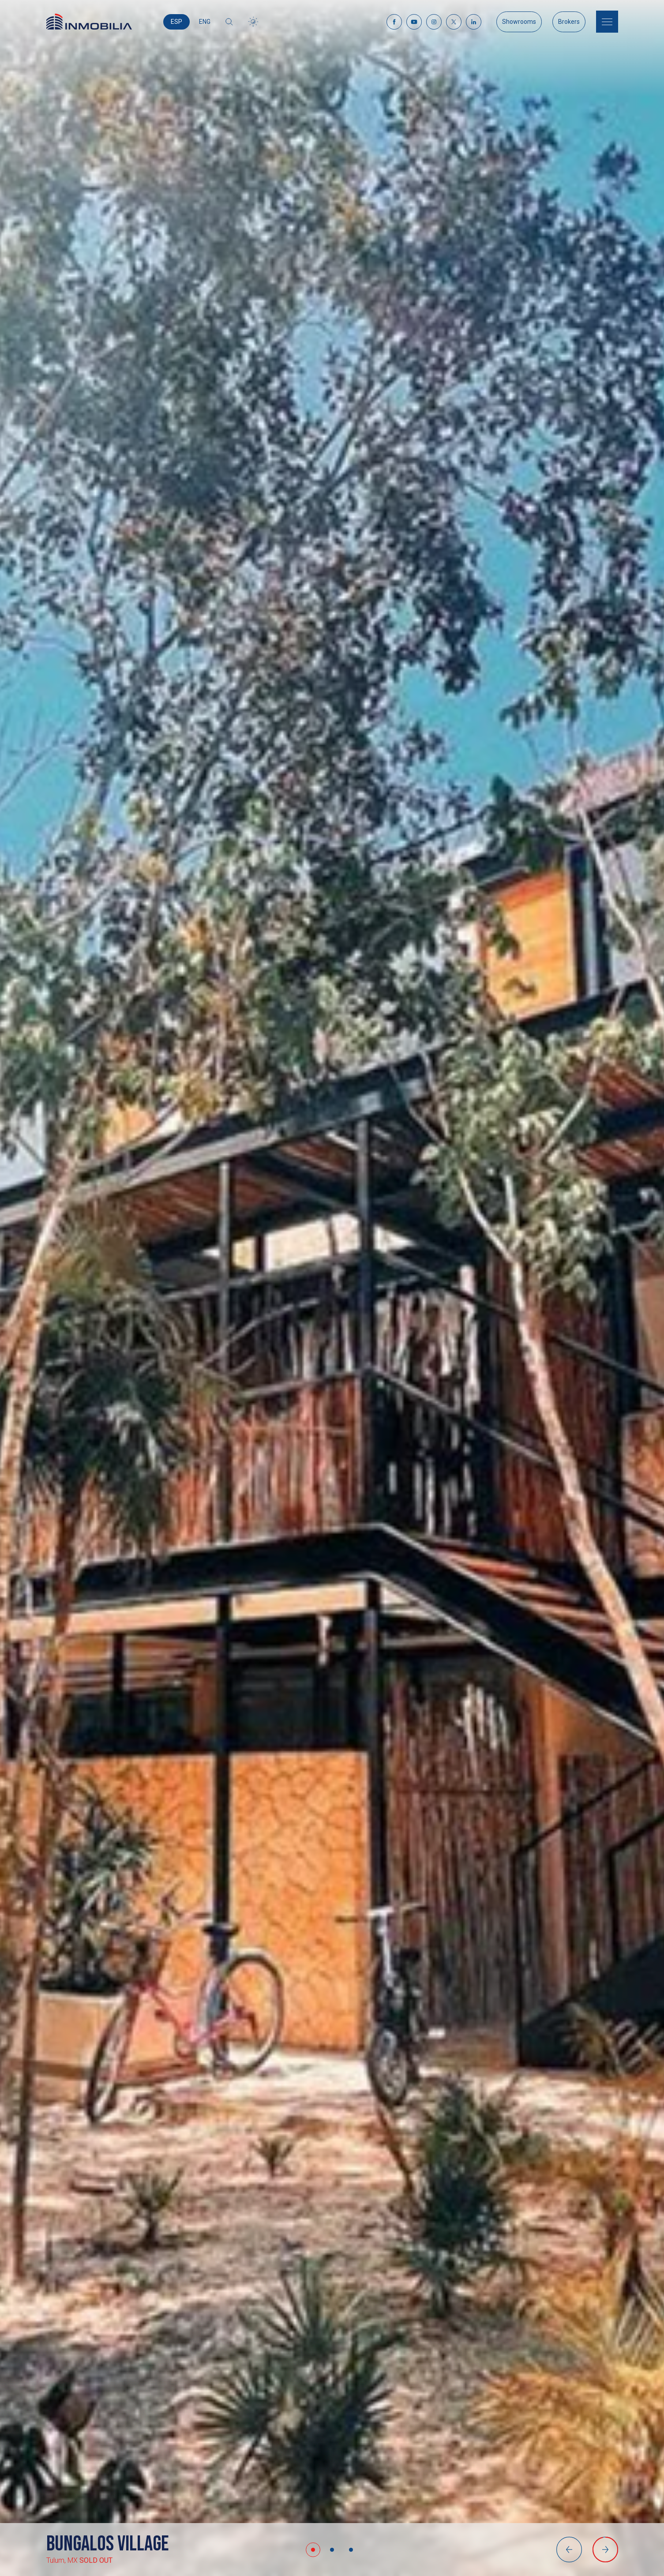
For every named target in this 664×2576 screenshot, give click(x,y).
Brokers (569, 21)
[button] (313, 2549)
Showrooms (519, 21)
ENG (204, 21)
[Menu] (607, 22)
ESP (176, 21)
